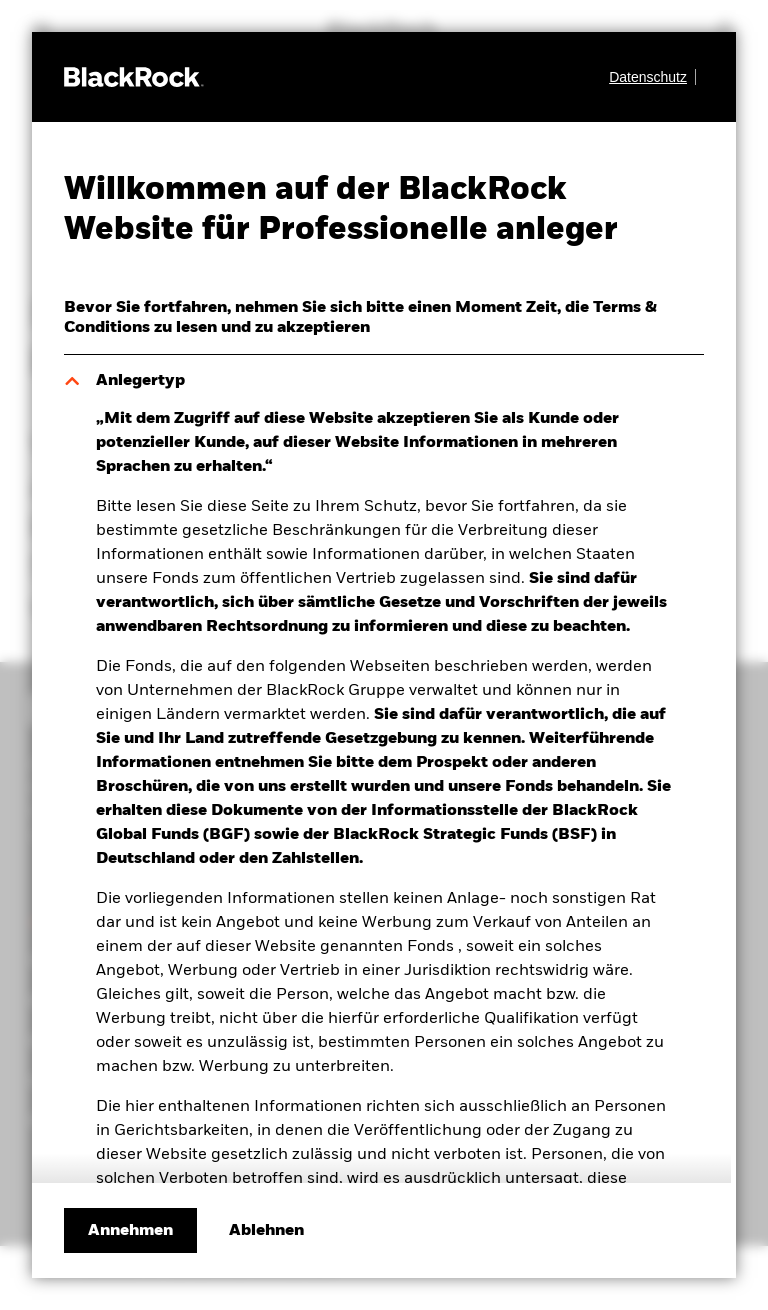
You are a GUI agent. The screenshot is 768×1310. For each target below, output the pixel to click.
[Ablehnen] (266, 1231)
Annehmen (130, 1231)
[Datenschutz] (652, 77)
